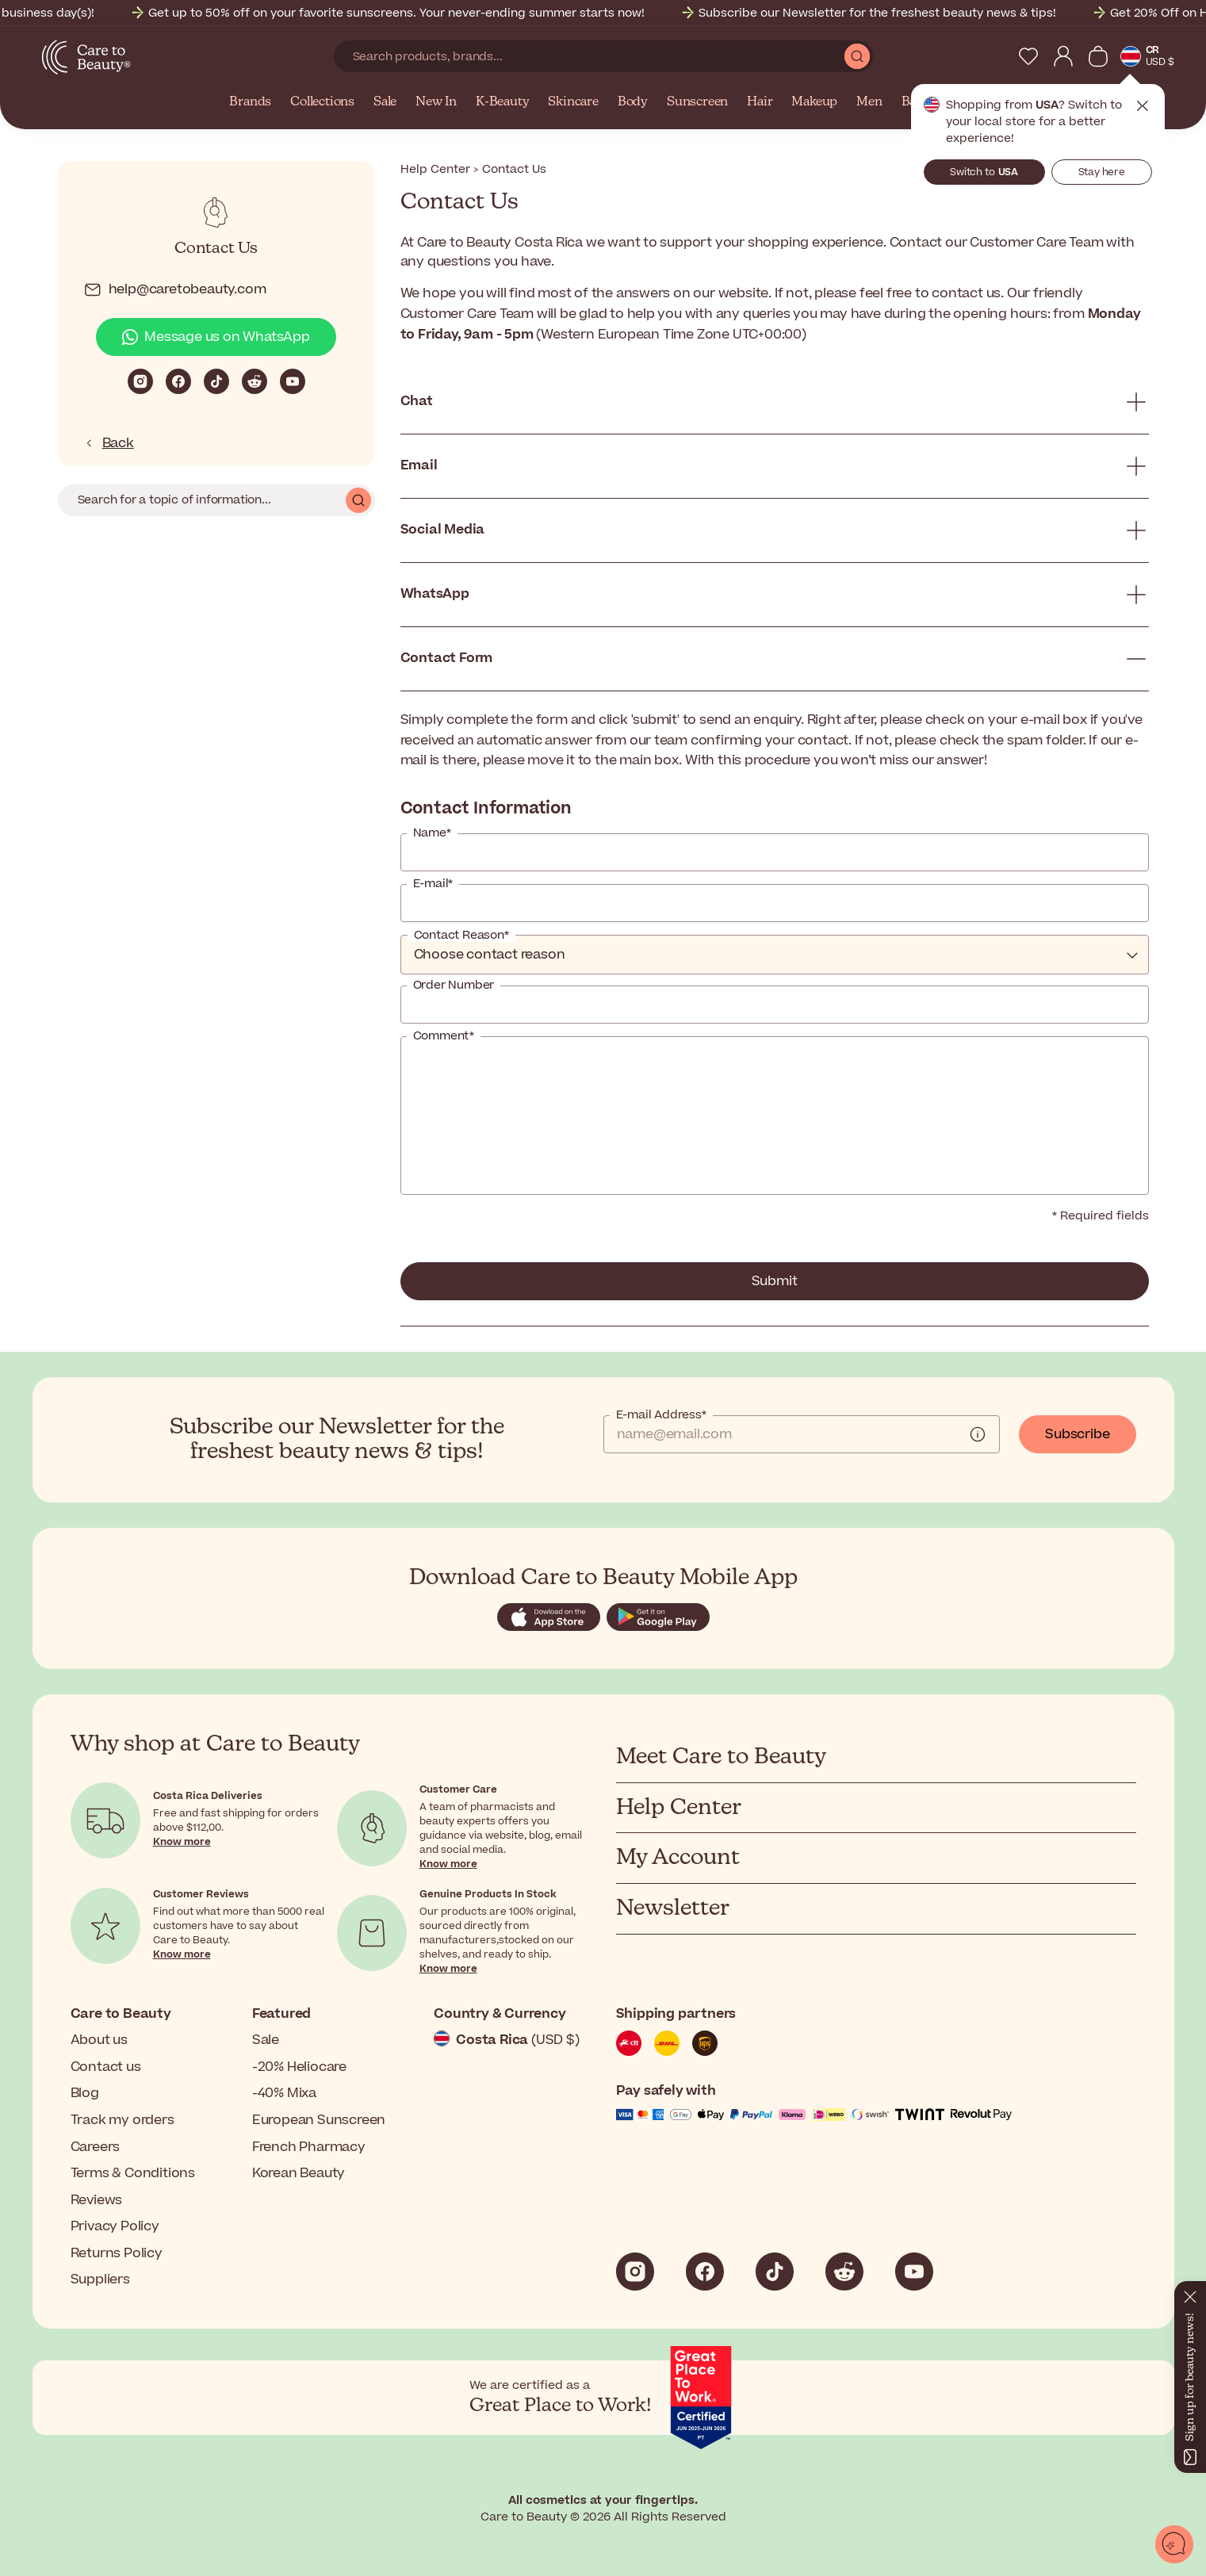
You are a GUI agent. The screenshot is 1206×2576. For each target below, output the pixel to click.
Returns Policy (117, 2253)
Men (869, 102)
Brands (250, 102)
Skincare (573, 102)
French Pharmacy (309, 2147)
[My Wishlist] (1028, 56)
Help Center (435, 169)
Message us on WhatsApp (216, 336)
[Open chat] (1174, 2544)
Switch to (984, 172)
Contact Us (216, 248)
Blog (85, 2093)
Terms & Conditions (133, 2173)
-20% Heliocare (299, 2066)
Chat (416, 401)
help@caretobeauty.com (174, 290)
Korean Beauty (298, 2173)
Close (1142, 106)
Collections (322, 102)
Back (108, 443)
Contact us (106, 2066)
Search (358, 500)
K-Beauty (502, 102)
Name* (432, 833)
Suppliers (100, 2279)
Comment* (443, 1036)
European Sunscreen (318, 2120)
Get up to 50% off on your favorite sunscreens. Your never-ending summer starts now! (415, 13)
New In (436, 102)
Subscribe (1077, 1434)
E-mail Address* (661, 1415)
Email (419, 465)
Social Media (442, 529)
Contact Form (446, 658)
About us (99, 2040)
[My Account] (1063, 56)
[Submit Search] (857, 56)
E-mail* (433, 884)
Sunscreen (697, 102)
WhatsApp (434, 593)
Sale (384, 102)
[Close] (1190, 2293)
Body (633, 102)
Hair (759, 102)
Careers (96, 2147)
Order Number (454, 985)
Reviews (97, 2200)
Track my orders (122, 2120)
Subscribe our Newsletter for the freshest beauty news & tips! (895, 13)
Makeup (814, 102)
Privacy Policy (115, 2226)
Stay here (1101, 172)
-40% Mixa (284, 2093)
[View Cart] (1098, 56)
